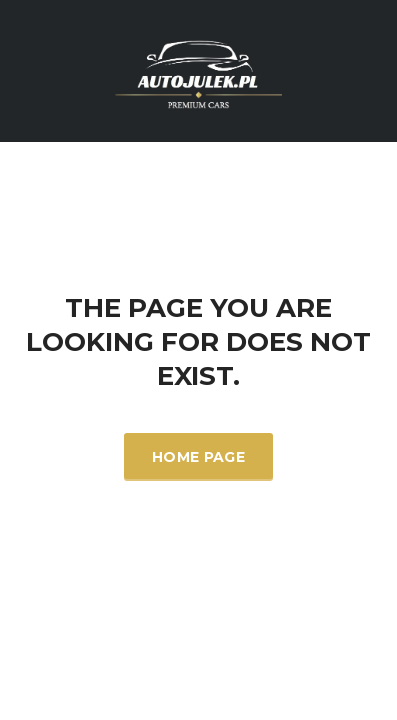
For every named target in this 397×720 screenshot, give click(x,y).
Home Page (198, 457)
